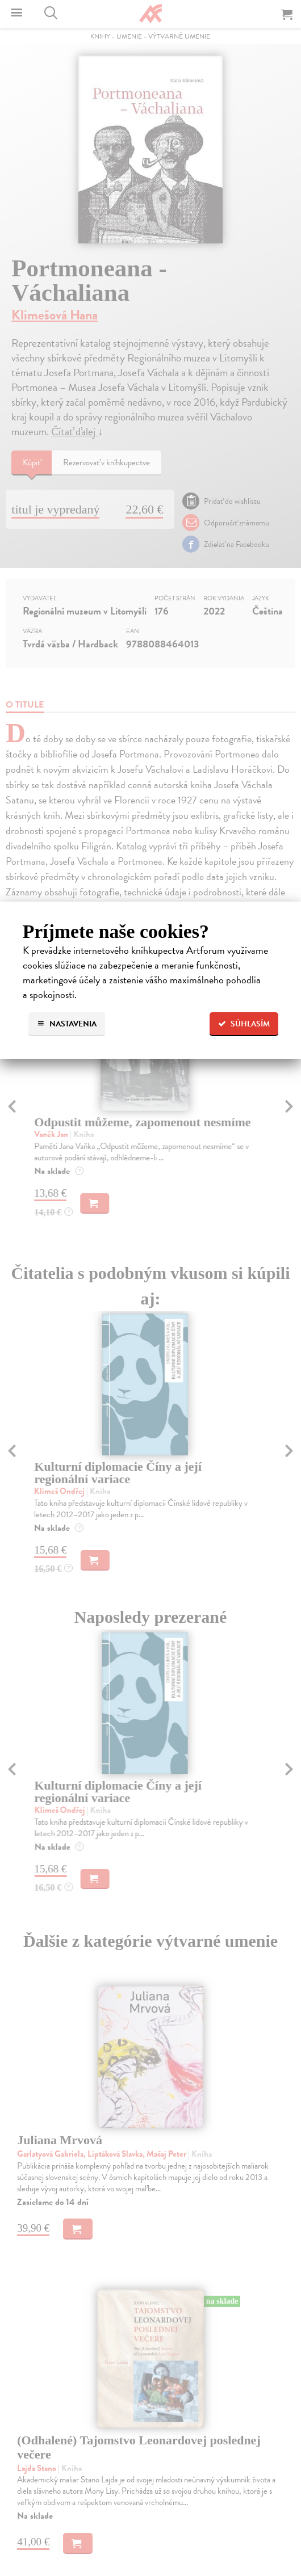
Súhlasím (244, 1024)
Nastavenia (67, 1024)
